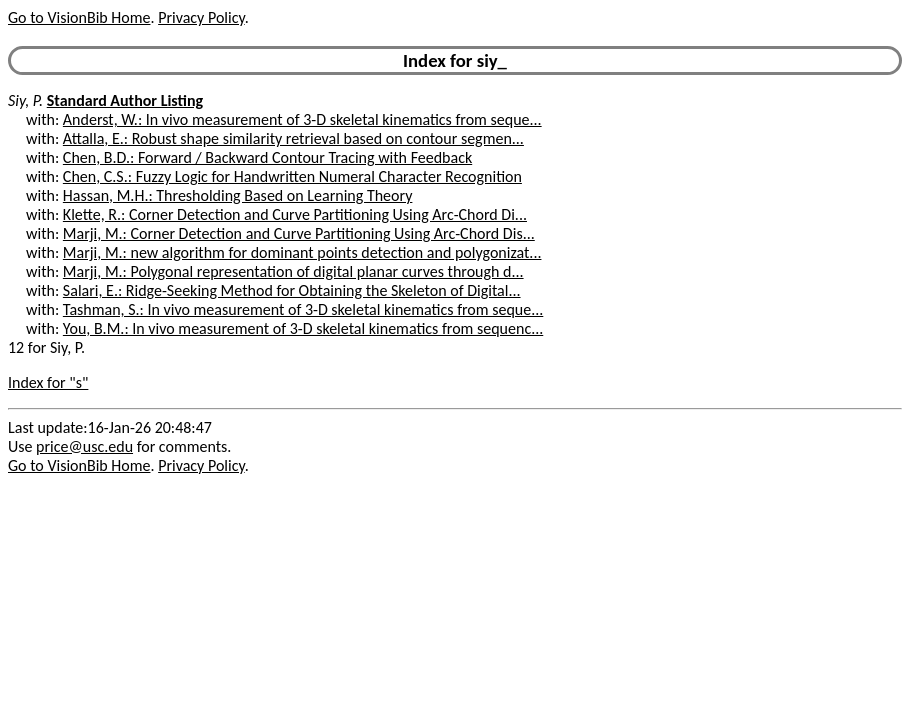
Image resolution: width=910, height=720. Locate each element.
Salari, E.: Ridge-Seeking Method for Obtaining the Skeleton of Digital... (292, 290)
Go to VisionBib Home (79, 17)
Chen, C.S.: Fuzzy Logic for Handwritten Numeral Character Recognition (292, 176)
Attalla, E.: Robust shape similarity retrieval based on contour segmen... (293, 138)
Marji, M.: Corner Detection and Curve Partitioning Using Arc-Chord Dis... (299, 233)
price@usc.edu (84, 446)
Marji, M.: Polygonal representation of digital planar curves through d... (293, 271)
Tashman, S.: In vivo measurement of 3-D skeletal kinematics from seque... (303, 309)
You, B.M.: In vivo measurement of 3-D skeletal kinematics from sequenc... (303, 328)
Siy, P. (25, 100)
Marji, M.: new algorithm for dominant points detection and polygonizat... (302, 252)
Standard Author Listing (125, 100)
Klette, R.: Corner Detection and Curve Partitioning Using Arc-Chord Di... (295, 214)
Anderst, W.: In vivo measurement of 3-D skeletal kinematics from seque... (302, 119)
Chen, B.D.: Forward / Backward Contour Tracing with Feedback (267, 157)
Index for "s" (48, 382)
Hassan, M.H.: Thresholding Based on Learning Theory (238, 195)
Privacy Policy (201, 17)
